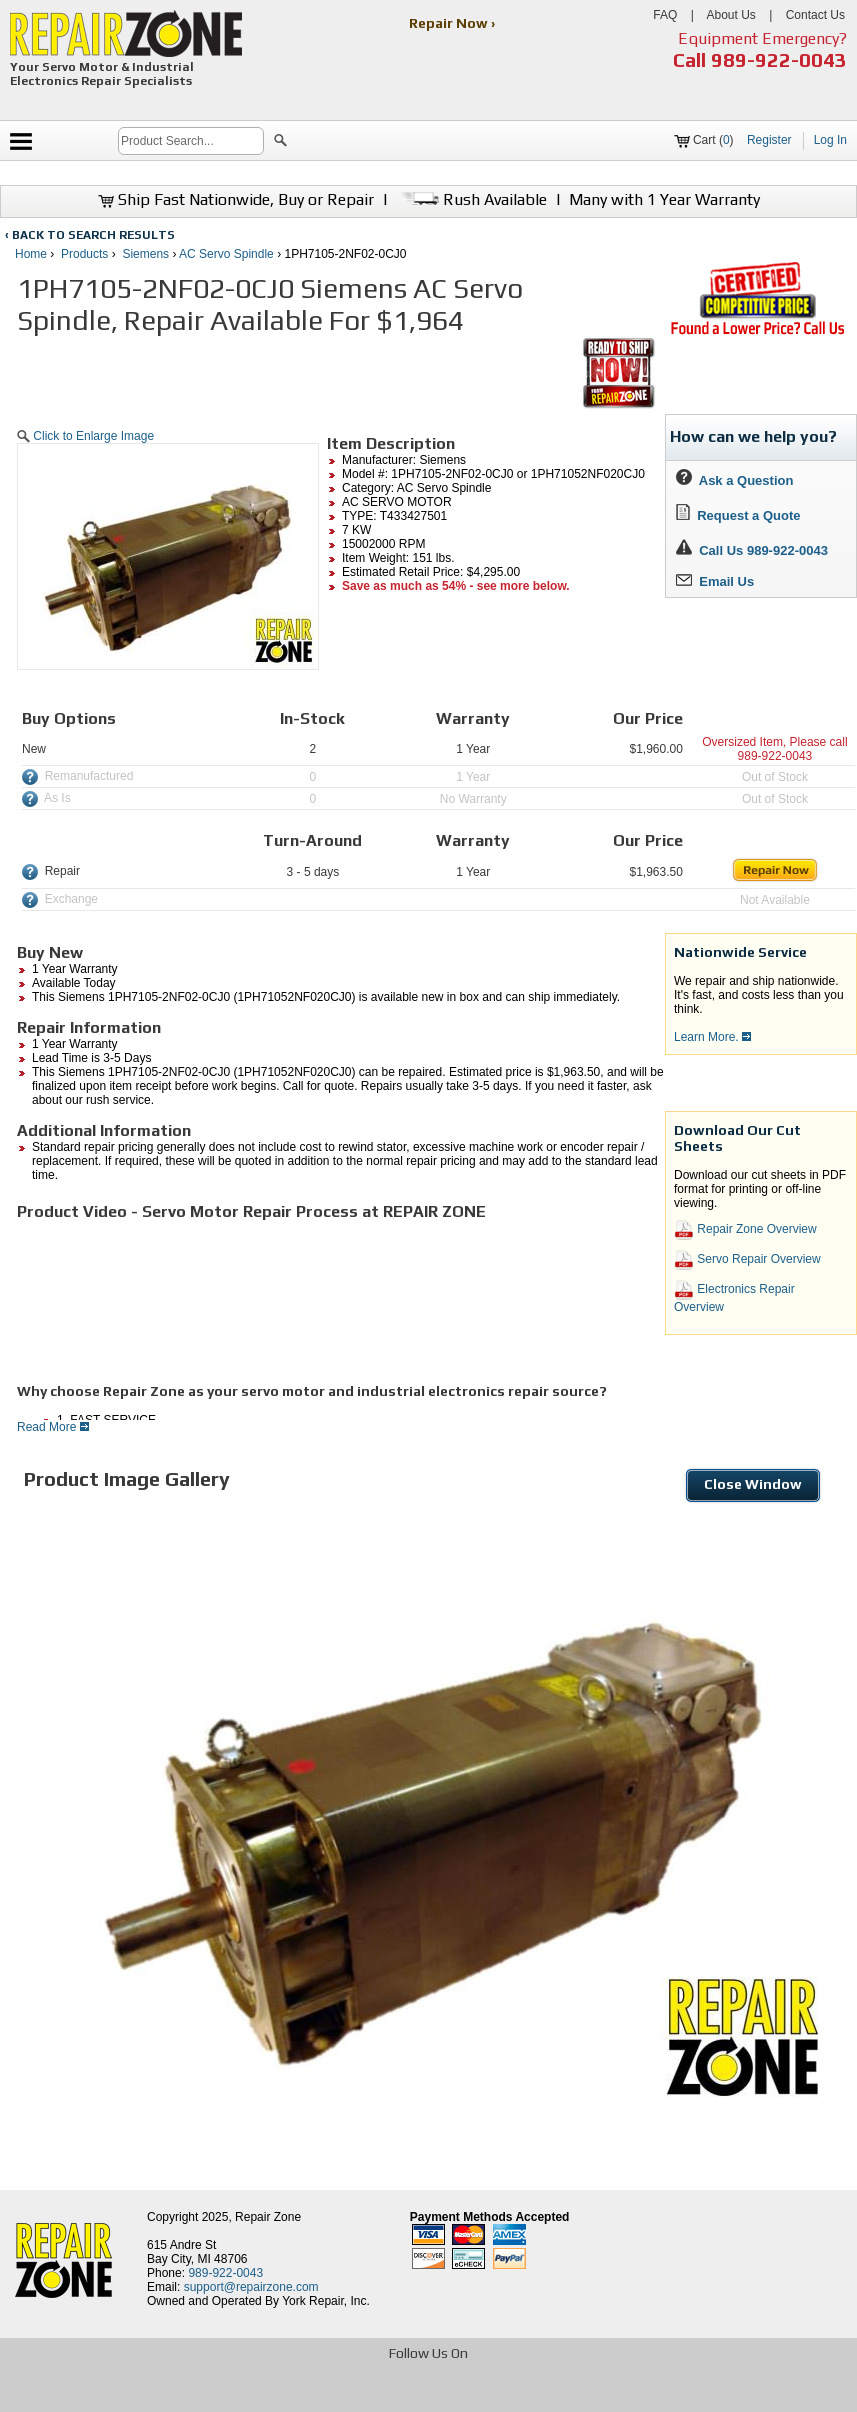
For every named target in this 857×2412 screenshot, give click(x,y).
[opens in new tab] (283, 2395)
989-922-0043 (779, 59)
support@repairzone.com (251, 2287)
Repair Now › (453, 23)
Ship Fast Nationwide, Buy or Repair (236, 199)
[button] (280, 143)
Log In (830, 140)
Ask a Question (734, 480)
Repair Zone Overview (745, 1230)
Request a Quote (738, 515)
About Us (730, 15)
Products (84, 254)
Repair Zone (268, 2217)
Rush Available (471, 199)
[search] (191, 141)
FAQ (665, 15)
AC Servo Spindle (226, 254)
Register (769, 140)
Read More (53, 1427)
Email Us (715, 581)
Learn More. (712, 1037)
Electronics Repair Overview (734, 1297)
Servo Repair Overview (747, 1260)
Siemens (145, 254)
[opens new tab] (757, 333)
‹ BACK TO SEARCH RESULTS (90, 235)
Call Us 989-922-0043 (763, 550)
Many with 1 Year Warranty (664, 199)
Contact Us (815, 15)
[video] (167, 1296)
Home (31, 254)
